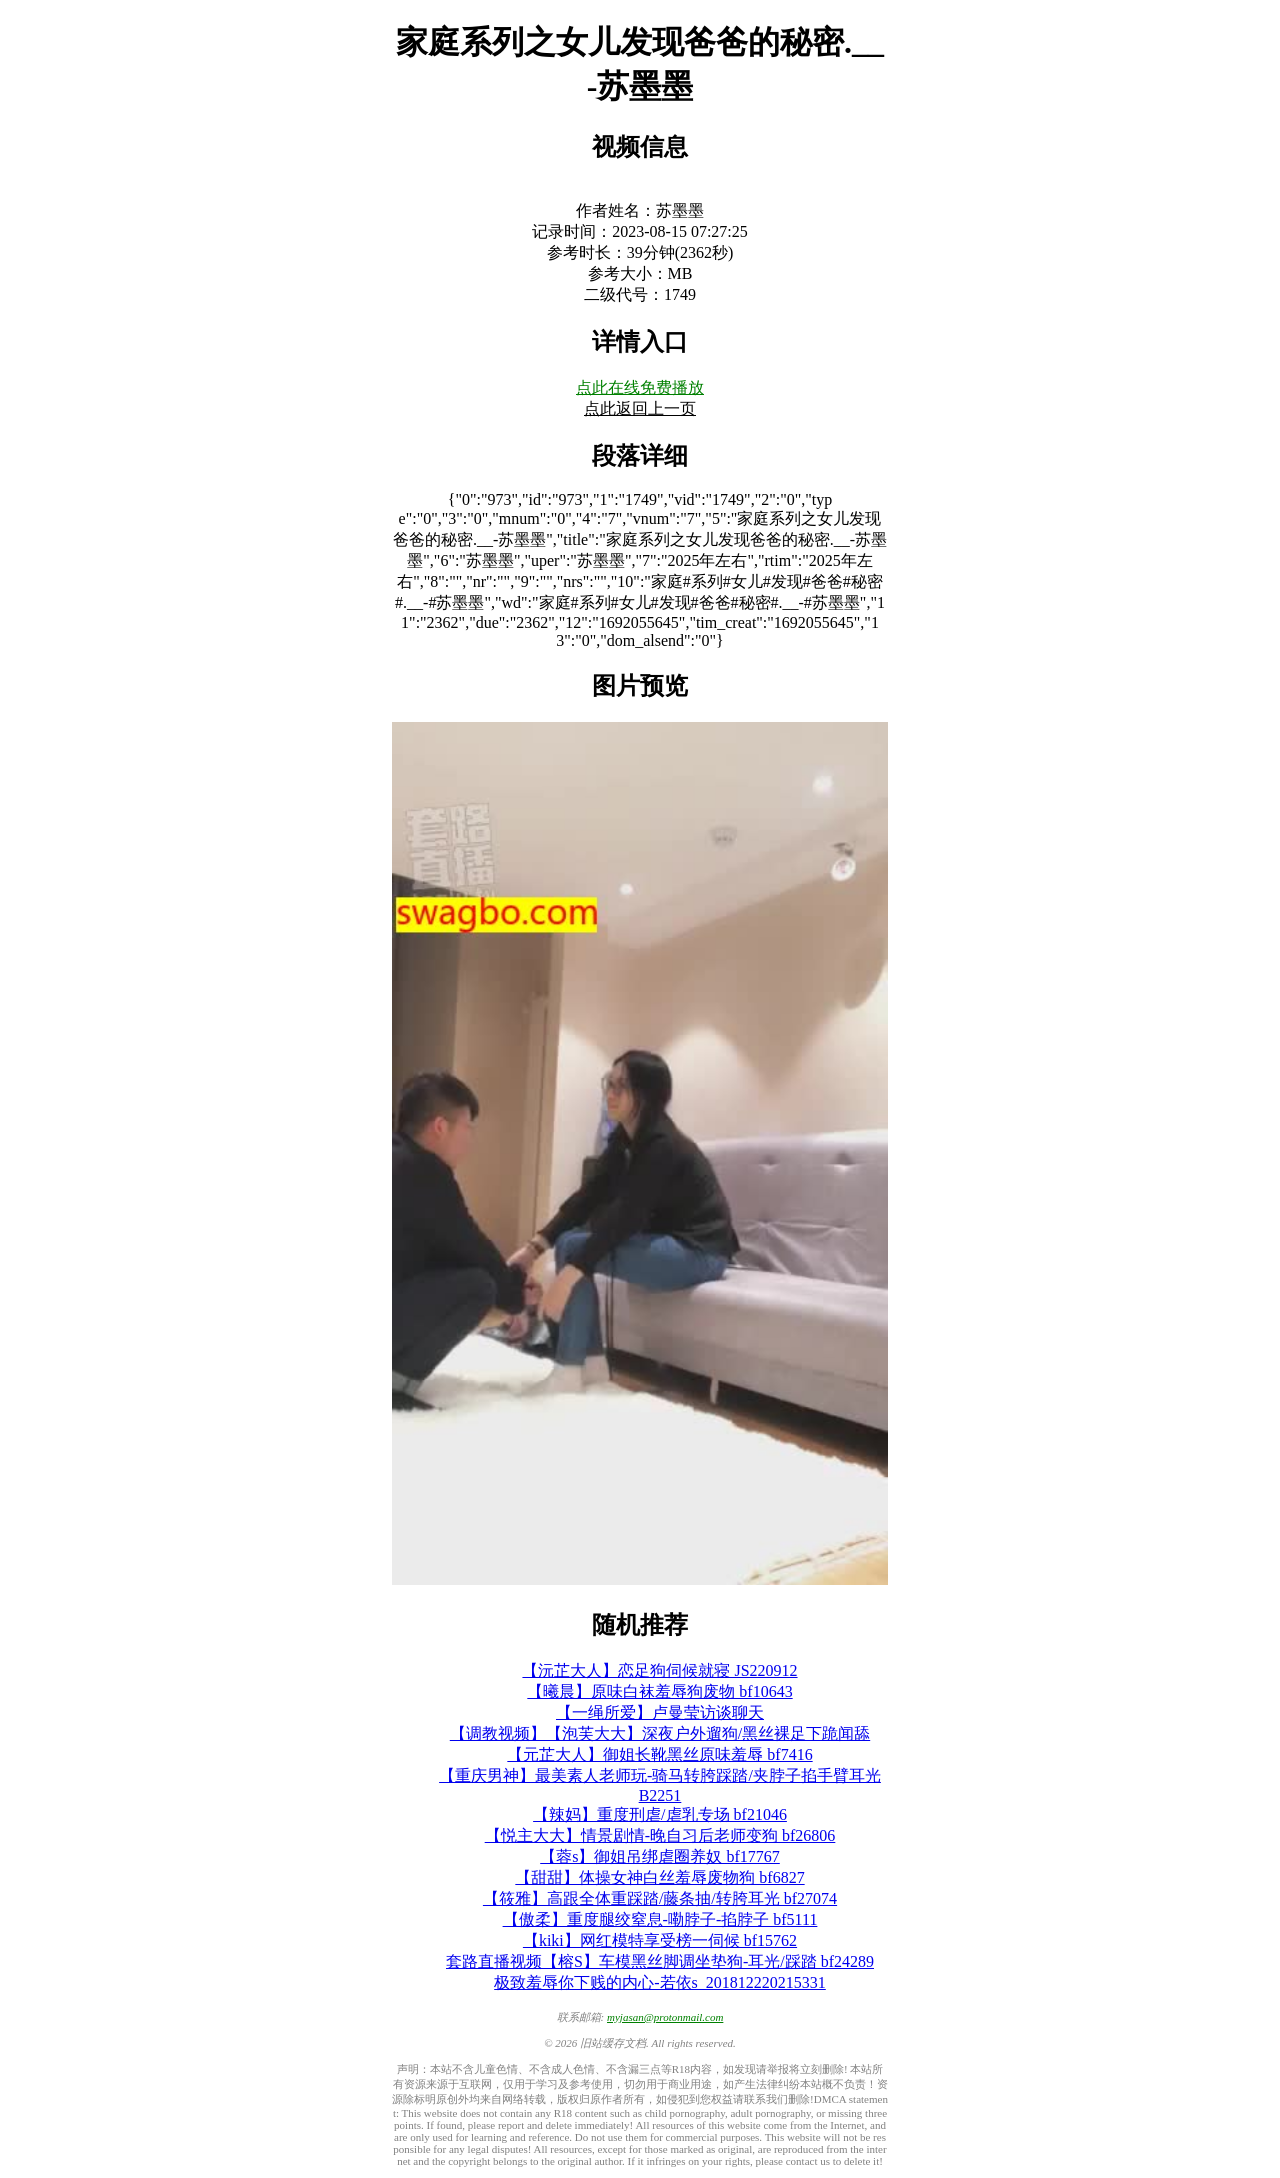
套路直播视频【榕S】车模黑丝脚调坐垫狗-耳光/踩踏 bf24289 (660, 1961)
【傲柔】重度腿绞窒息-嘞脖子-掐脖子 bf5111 (660, 1919)
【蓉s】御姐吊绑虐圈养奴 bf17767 (660, 1856)
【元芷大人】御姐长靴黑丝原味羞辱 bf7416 (659, 1754)
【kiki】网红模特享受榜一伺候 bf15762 (660, 1940)
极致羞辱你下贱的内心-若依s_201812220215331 (660, 1982)
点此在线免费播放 (640, 387)
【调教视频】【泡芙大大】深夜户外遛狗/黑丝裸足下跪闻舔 (660, 1733)
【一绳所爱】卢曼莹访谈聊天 (660, 1712)
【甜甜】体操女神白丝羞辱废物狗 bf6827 (659, 1877)
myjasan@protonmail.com (665, 2017)
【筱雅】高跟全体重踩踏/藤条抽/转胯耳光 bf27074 (660, 1898)
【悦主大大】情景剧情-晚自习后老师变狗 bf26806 (660, 1835)
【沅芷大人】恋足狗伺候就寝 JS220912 (659, 1670)
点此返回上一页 (640, 408)
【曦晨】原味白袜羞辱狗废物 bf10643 (659, 1691)
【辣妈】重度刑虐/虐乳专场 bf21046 (660, 1814)
